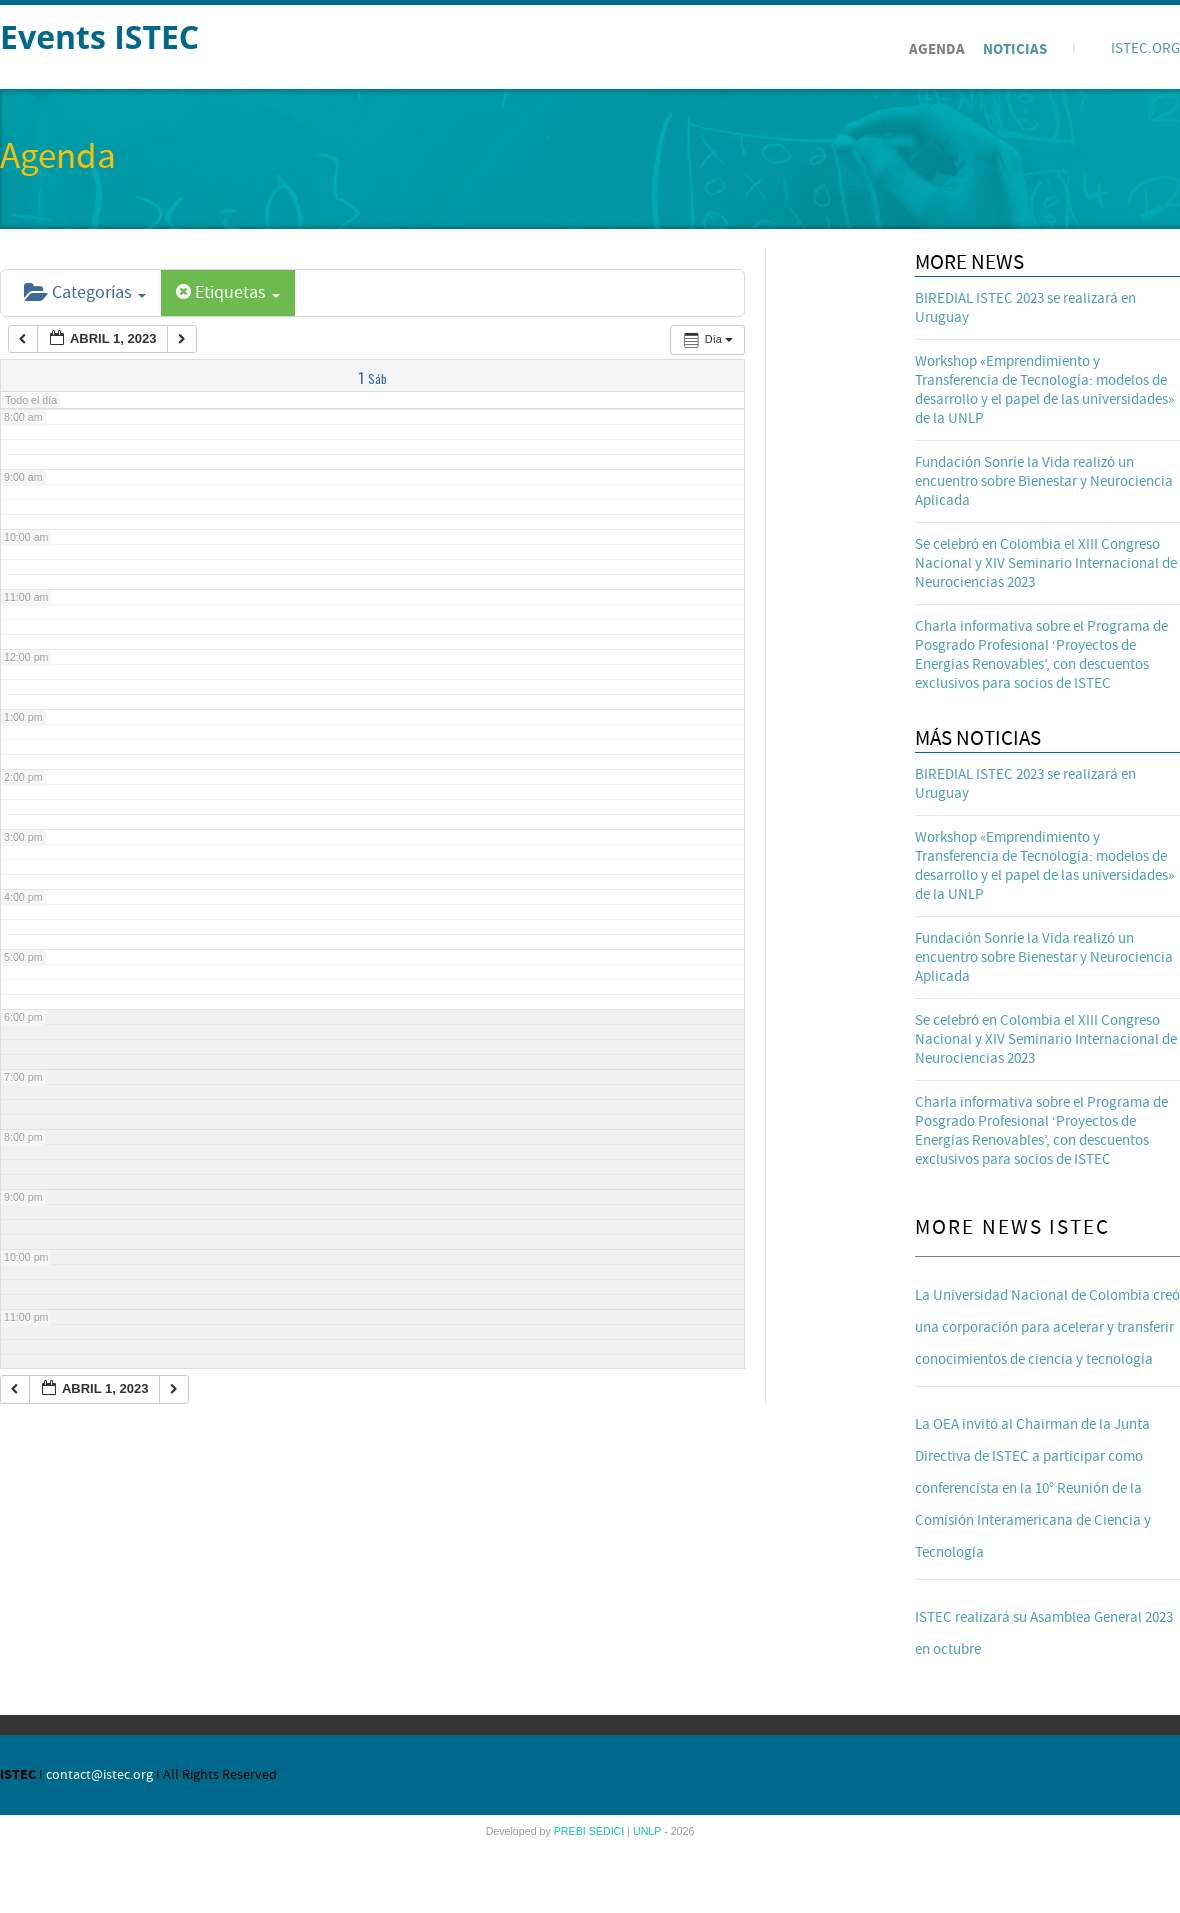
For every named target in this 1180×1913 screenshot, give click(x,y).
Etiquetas (228, 292)
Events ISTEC (99, 36)
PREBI (571, 1831)
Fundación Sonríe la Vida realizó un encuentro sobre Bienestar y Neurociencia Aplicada (1044, 481)
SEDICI (608, 1831)
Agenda (937, 49)
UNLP (648, 1831)
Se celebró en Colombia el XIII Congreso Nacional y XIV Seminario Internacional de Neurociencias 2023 (1046, 563)
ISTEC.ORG (1145, 48)
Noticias (1015, 49)
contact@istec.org (99, 1775)
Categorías (85, 292)
